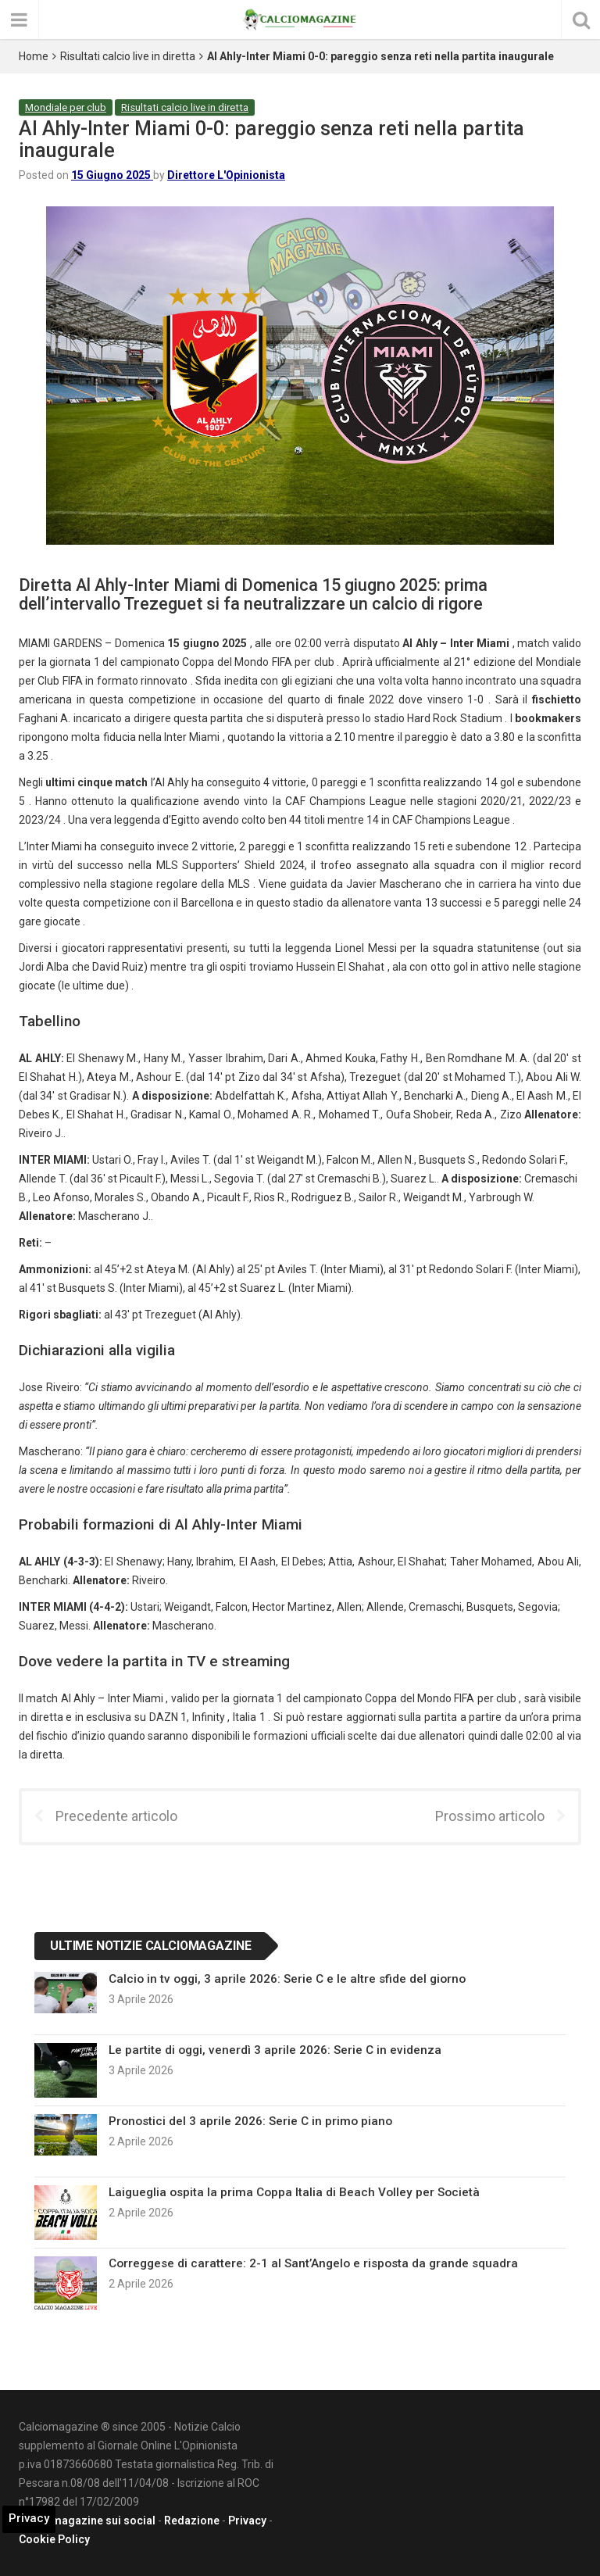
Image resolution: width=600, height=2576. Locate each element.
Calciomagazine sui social (87, 2520)
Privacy (247, 2520)
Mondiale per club (65, 107)
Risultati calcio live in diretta (127, 56)
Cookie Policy (54, 2539)
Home (33, 56)
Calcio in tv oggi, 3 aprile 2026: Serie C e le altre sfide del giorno (287, 1979)
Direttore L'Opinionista (226, 175)
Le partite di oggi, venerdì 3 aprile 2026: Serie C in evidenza (275, 2050)
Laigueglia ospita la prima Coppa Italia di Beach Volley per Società (294, 2192)
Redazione (192, 2520)
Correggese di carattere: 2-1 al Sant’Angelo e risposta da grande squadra (313, 2263)
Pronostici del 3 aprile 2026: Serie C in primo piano (250, 2121)
